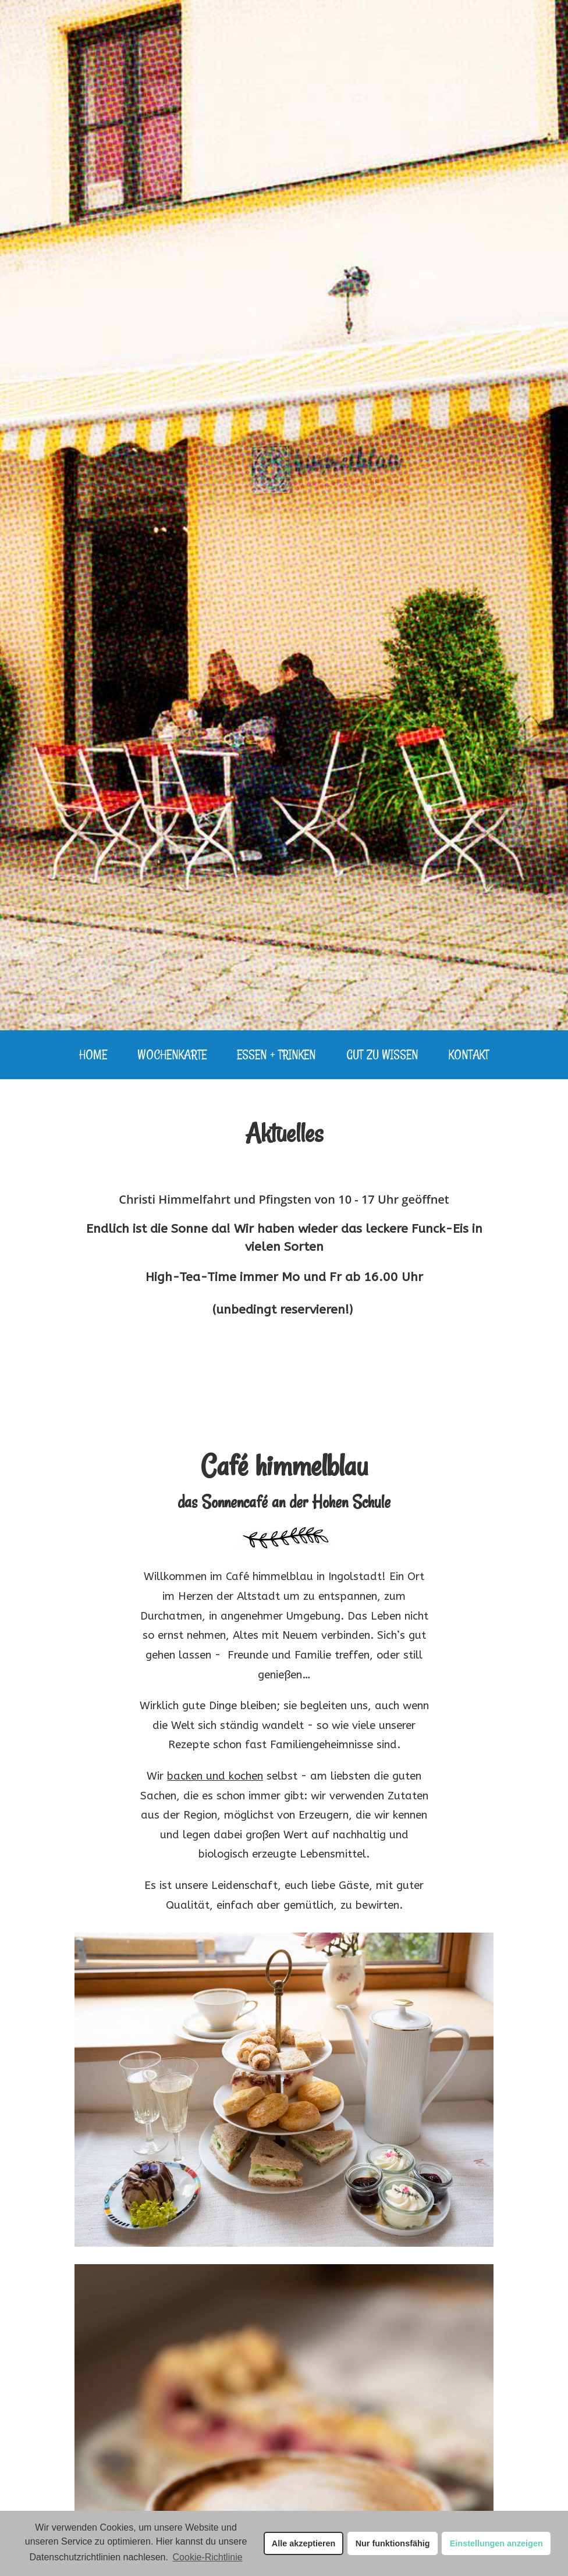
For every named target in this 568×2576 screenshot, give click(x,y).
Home (93, 1054)
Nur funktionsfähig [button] (393, 2543)
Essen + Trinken (276, 1054)
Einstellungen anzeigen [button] (496, 2543)
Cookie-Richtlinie (208, 2557)
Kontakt (469, 1054)
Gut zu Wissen (382, 1054)
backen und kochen (215, 1776)
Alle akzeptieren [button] (304, 2543)
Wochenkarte (172, 1054)
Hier (164, 2541)
